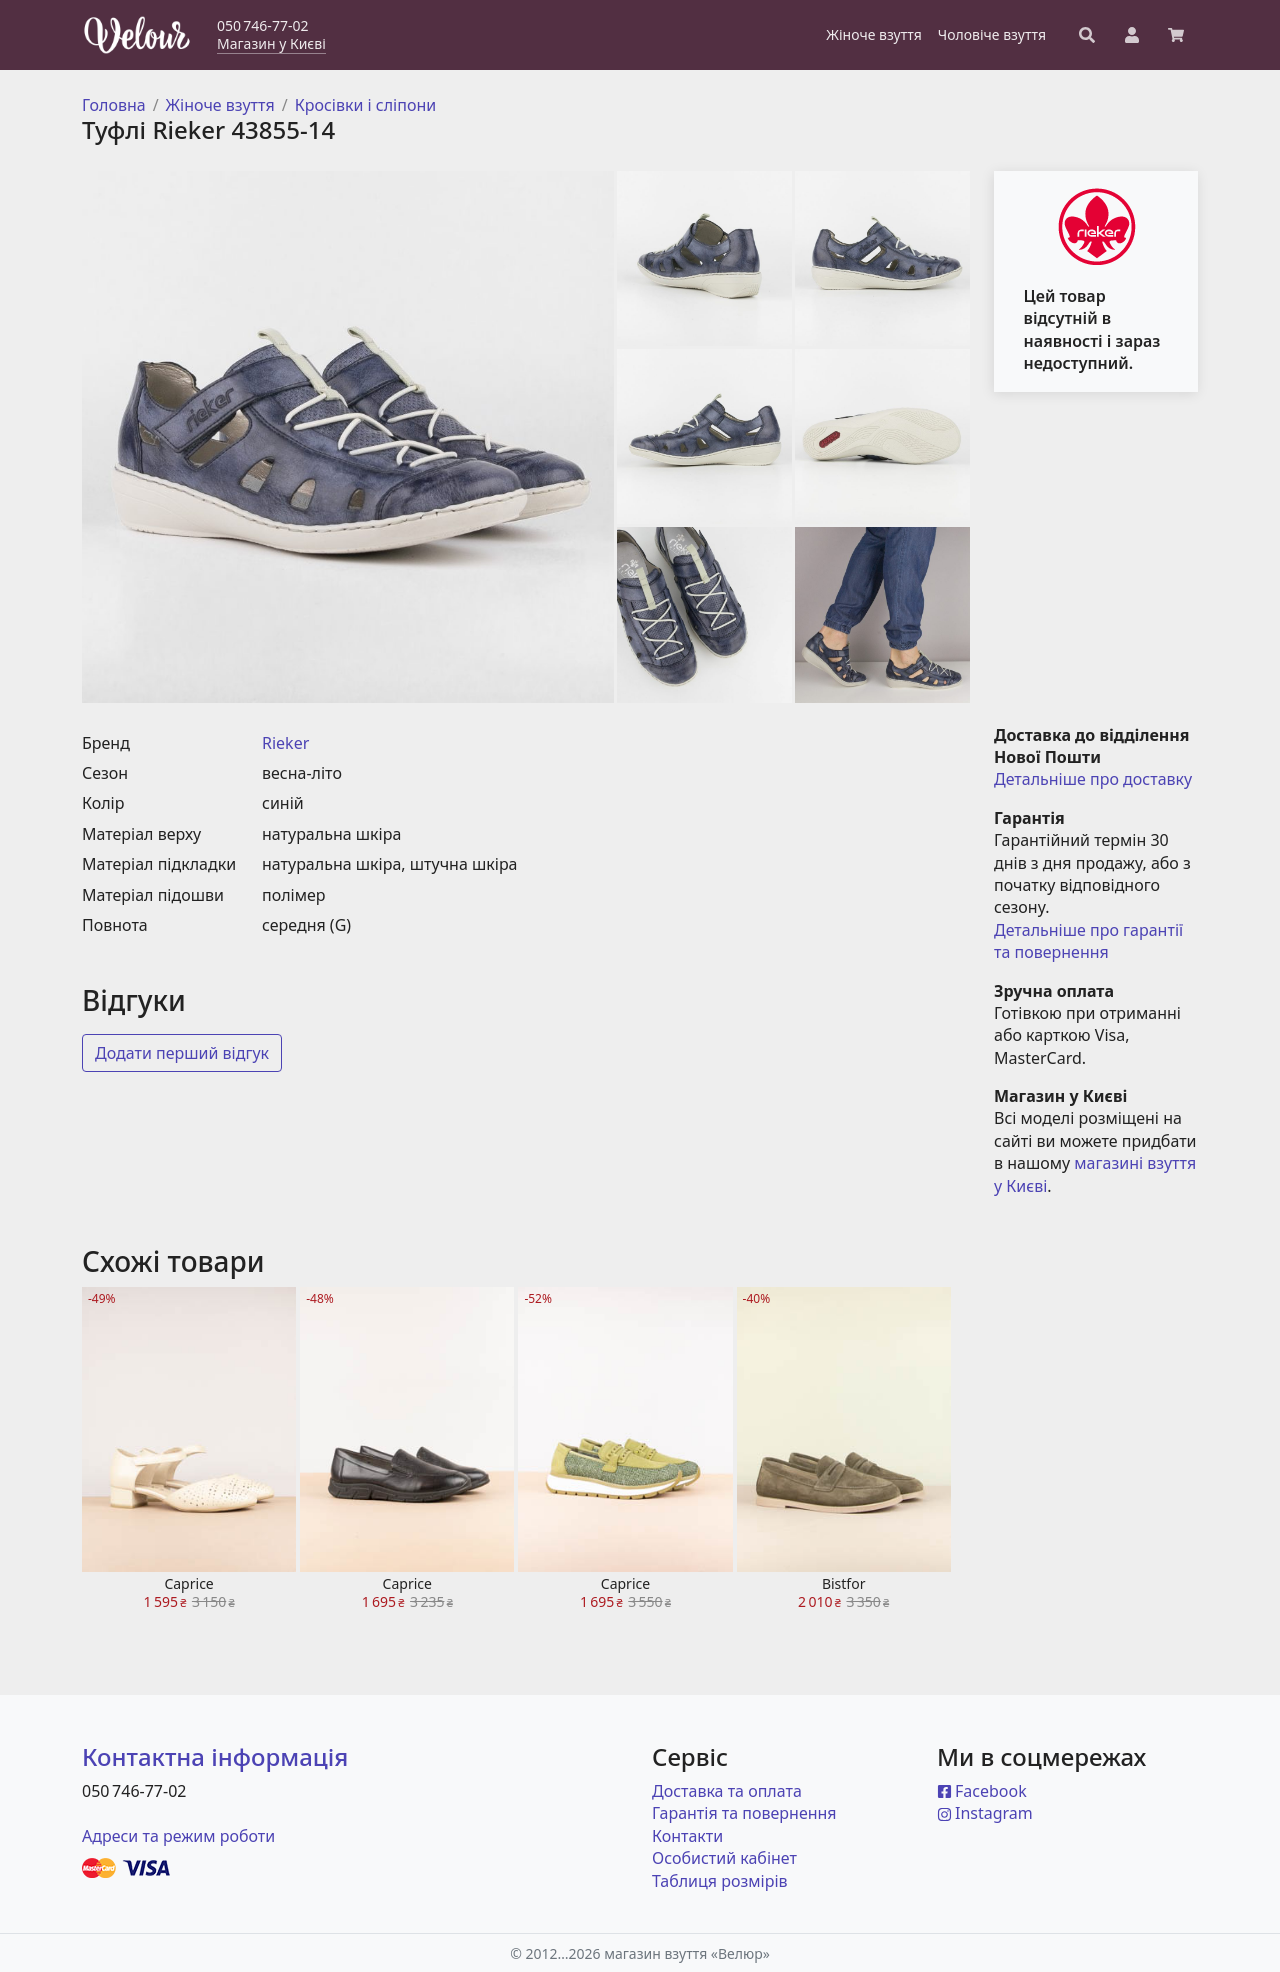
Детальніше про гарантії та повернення (1090, 941)
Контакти (687, 1836)
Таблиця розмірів (720, 1881)
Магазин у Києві (271, 43)
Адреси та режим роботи (178, 1836)
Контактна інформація (215, 1756)
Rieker (285, 743)
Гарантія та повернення (744, 1813)
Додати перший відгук (182, 1053)
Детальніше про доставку (1093, 779)
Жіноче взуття (220, 105)
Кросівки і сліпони (366, 105)
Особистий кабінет (724, 1858)
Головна (114, 105)
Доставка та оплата (727, 1791)
